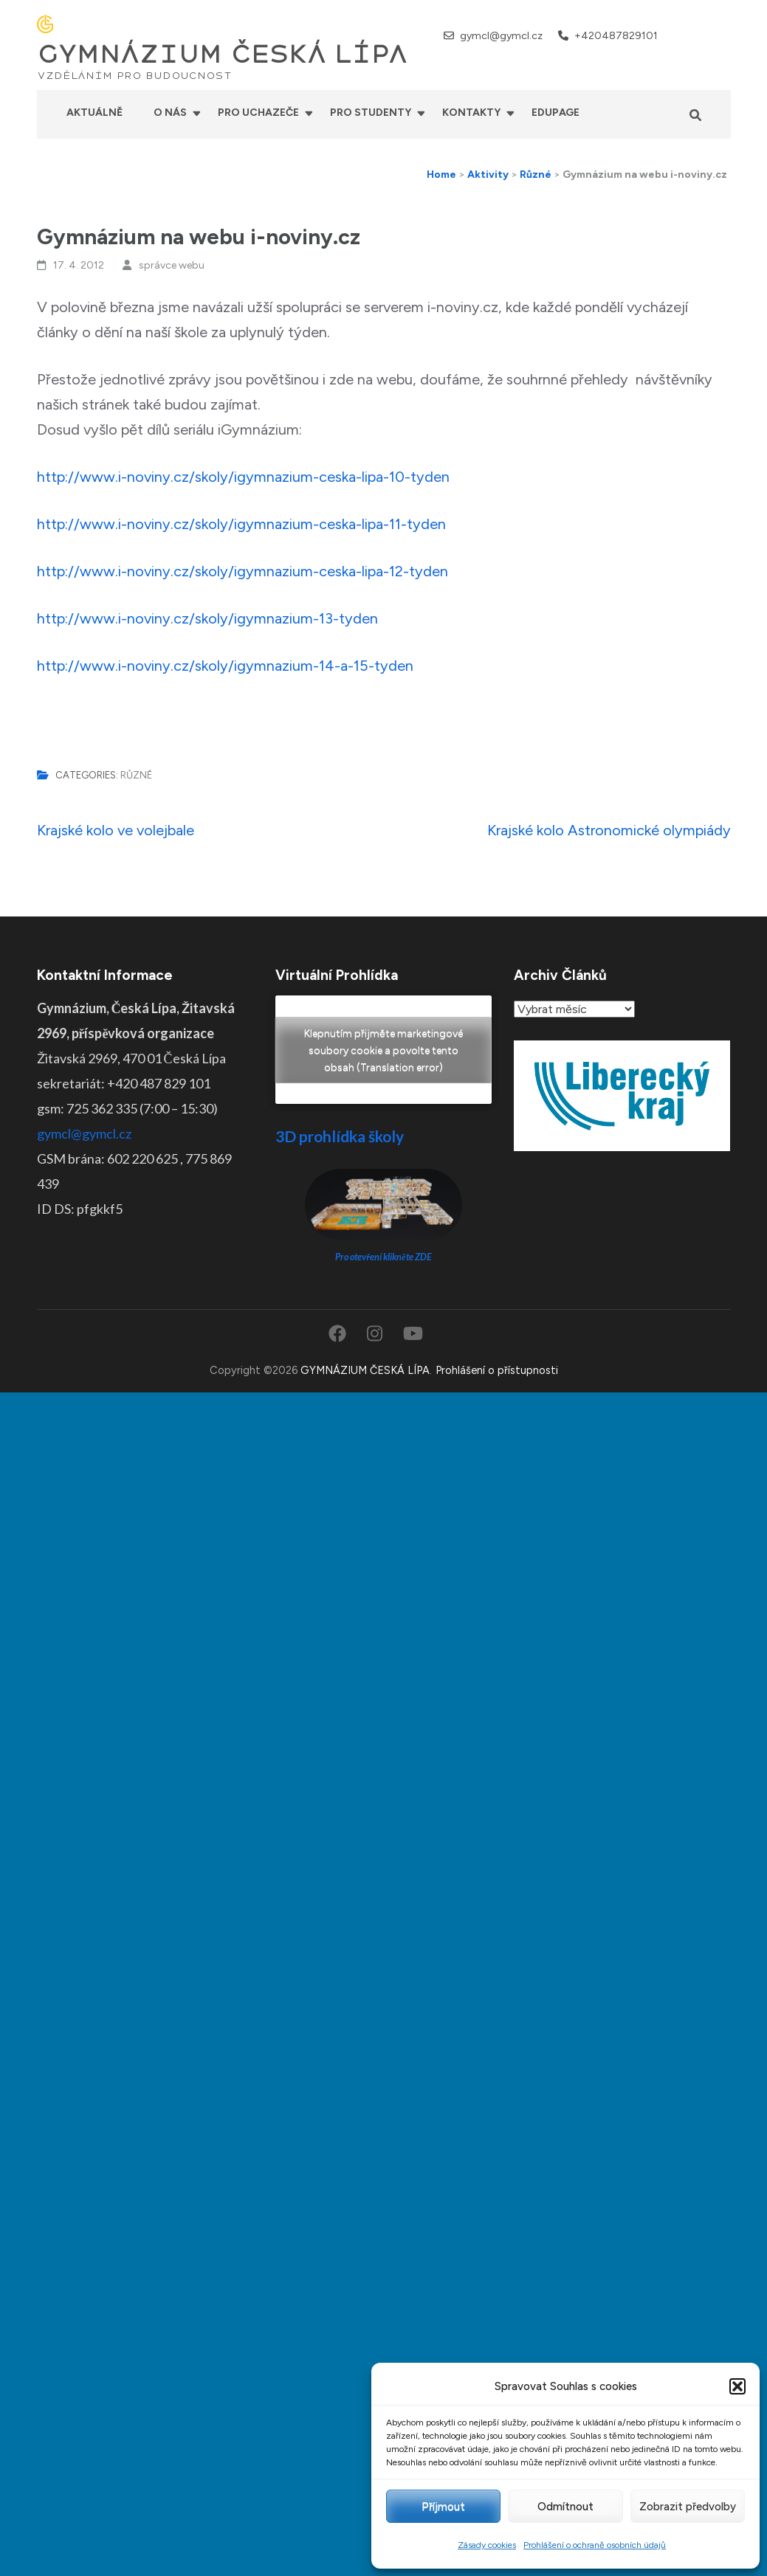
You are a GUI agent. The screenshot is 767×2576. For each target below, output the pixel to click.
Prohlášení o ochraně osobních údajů (594, 2545)
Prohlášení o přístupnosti (497, 1370)
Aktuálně (94, 112)
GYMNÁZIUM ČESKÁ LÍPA (222, 55)
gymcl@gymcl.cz (501, 36)
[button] (737, 2386)
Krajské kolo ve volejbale (115, 830)
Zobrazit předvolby (687, 2506)
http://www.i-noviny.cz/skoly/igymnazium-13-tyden (207, 618)
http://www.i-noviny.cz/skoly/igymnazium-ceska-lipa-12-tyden (242, 571)
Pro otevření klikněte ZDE (383, 1257)
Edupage (555, 112)
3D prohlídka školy (339, 1136)
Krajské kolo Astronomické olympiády (609, 830)
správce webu (171, 265)
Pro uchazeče (258, 112)
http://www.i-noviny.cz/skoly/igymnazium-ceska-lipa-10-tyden (243, 477)
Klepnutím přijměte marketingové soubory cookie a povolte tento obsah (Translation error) (383, 1049)
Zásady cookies (487, 2545)
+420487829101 (616, 36)
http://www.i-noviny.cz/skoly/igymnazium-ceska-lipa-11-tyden (241, 524)
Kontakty (471, 112)
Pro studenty (370, 112)
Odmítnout (565, 2506)
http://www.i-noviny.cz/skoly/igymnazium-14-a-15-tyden (225, 665)
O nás (170, 112)
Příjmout (443, 2506)
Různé (136, 775)
